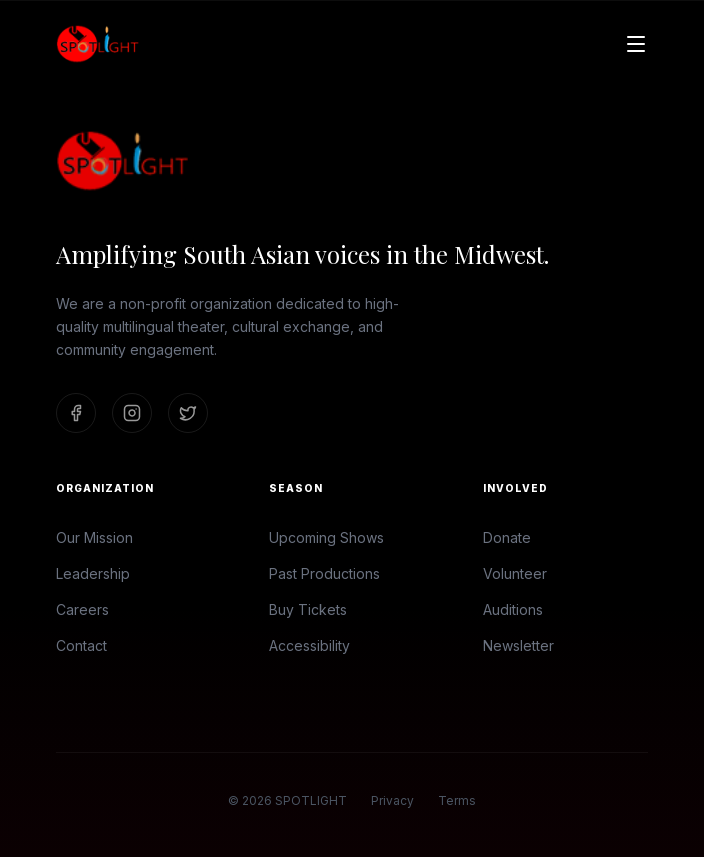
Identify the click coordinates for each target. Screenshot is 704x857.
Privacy (392, 800)
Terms (457, 800)
